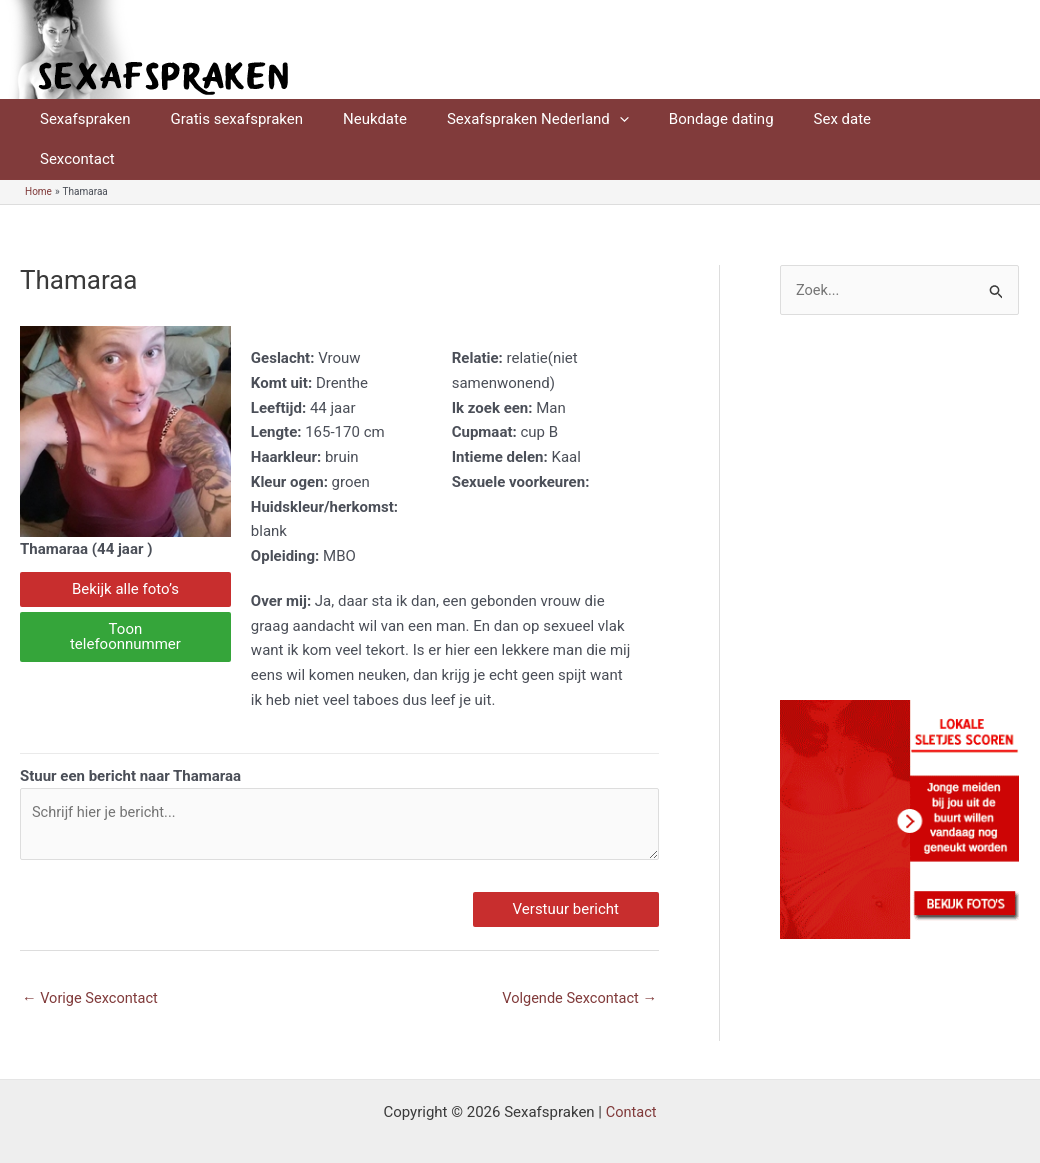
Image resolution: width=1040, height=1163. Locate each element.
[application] (584, 119)
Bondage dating (676, 119)
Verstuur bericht (566, 871)
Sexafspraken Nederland (503, 119)
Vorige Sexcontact (92, 960)
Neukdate (350, 119)
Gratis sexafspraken (221, 119)
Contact (631, 1075)
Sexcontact (883, 119)
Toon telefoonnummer (125, 596)
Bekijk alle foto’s (125, 549)
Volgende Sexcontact (577, 960)
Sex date (788, 119)
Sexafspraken (80, 119)
